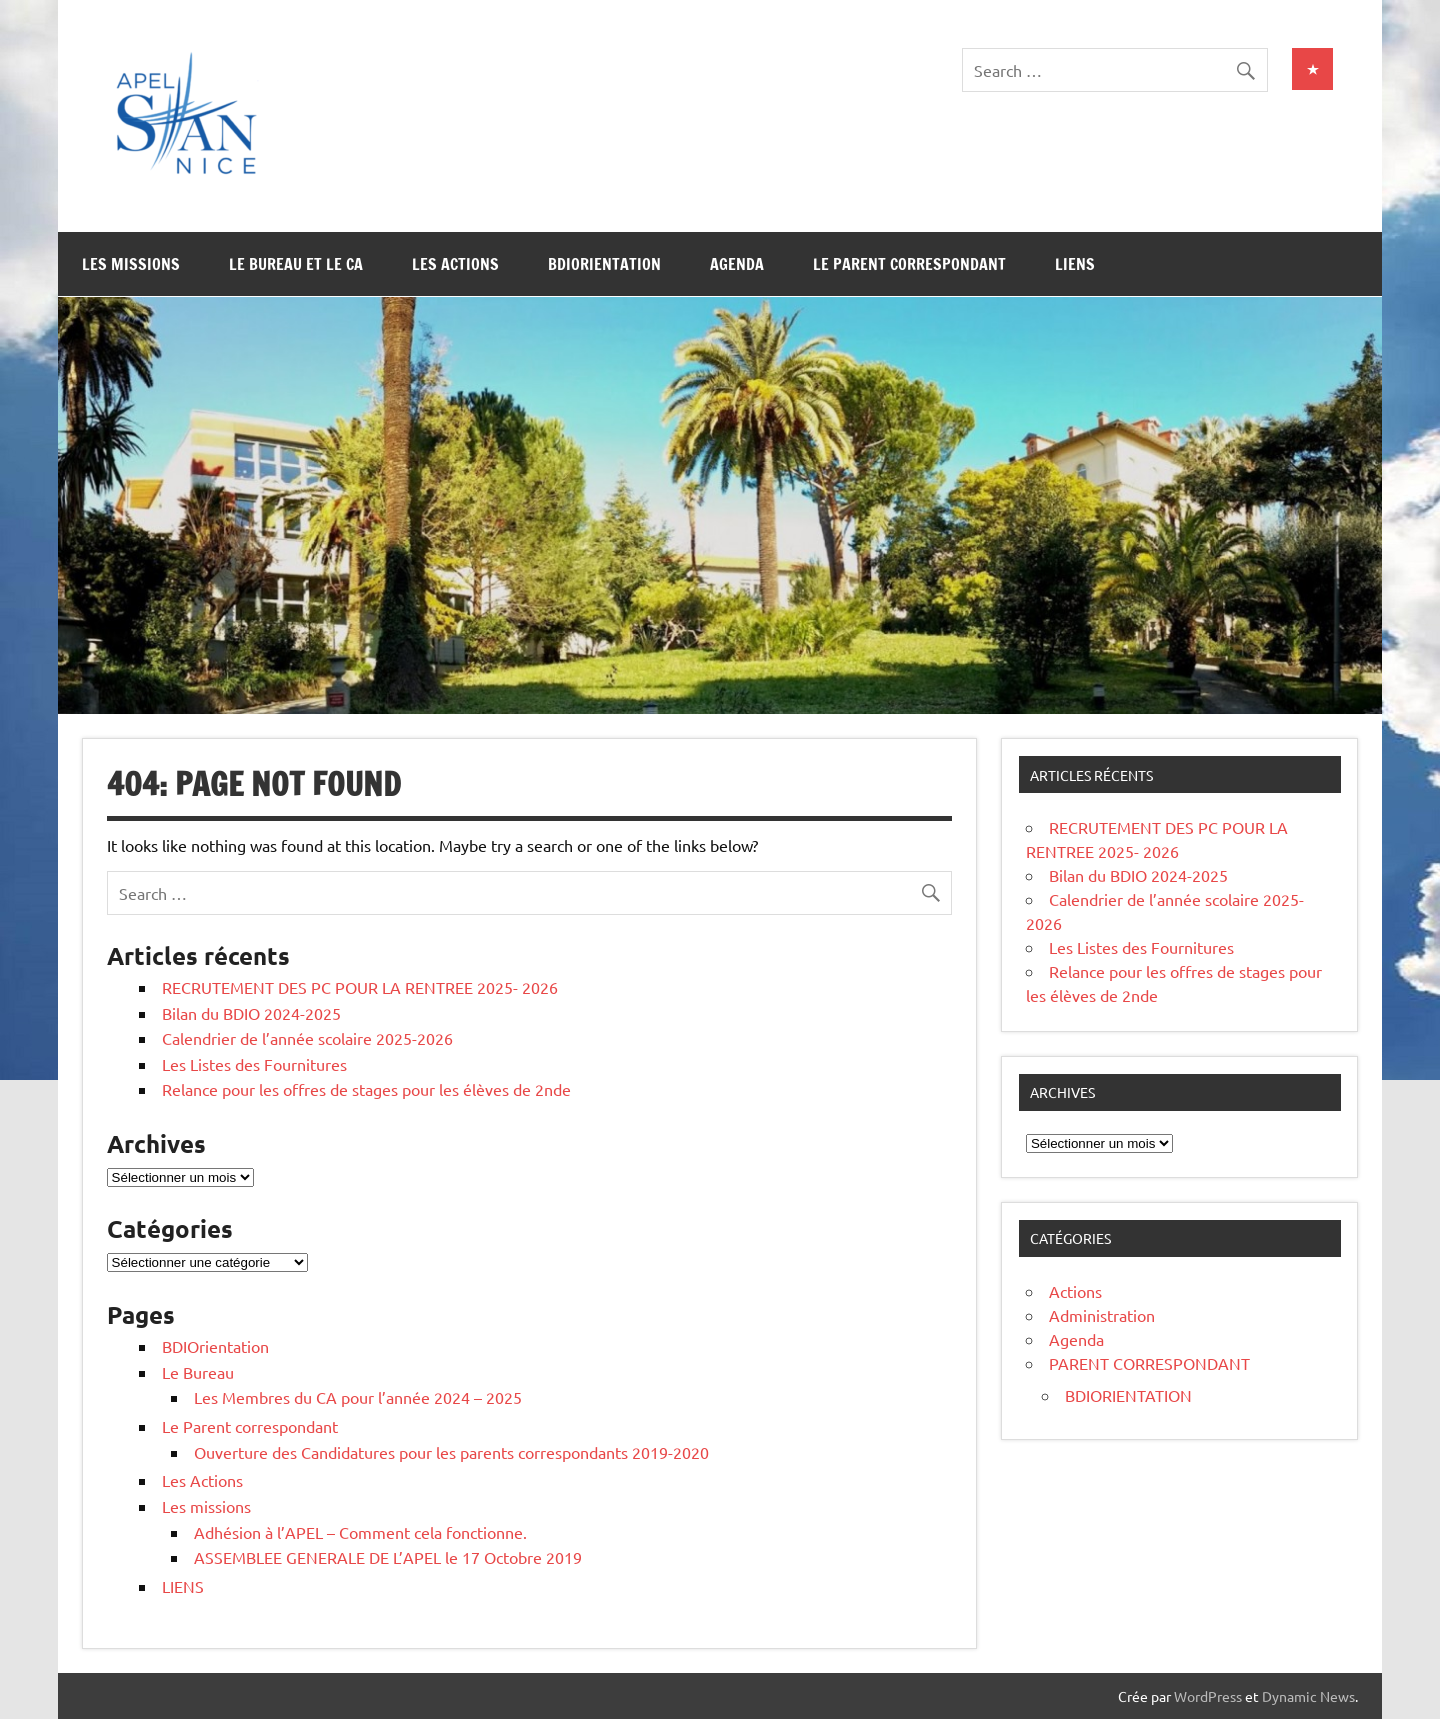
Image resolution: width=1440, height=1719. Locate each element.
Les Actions (455, 264)
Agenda (737, 264)
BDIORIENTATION (1128, 1395)
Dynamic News (1308, 1696)
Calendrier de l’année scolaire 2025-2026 (307, 1038)
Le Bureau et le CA (296, 264)
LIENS (1075, 264)
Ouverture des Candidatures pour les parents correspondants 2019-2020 (451, 1452)
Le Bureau (198, 1372)
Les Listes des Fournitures (254, 1064)
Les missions (131, 264)
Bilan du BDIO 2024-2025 (251, 1013)
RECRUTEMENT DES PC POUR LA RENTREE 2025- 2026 (360, 987)
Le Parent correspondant (909, 264)
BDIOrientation (604, 264)
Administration (1102, 1315)
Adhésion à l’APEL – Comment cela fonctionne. (360, 1532)
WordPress (1208, 1696)
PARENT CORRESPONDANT (1149, 1363)
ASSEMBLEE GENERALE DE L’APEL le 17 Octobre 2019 (388, 1557)
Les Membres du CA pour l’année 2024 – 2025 (358, 1397)
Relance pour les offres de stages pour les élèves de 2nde (366, 1089)
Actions (1075, 1291)
